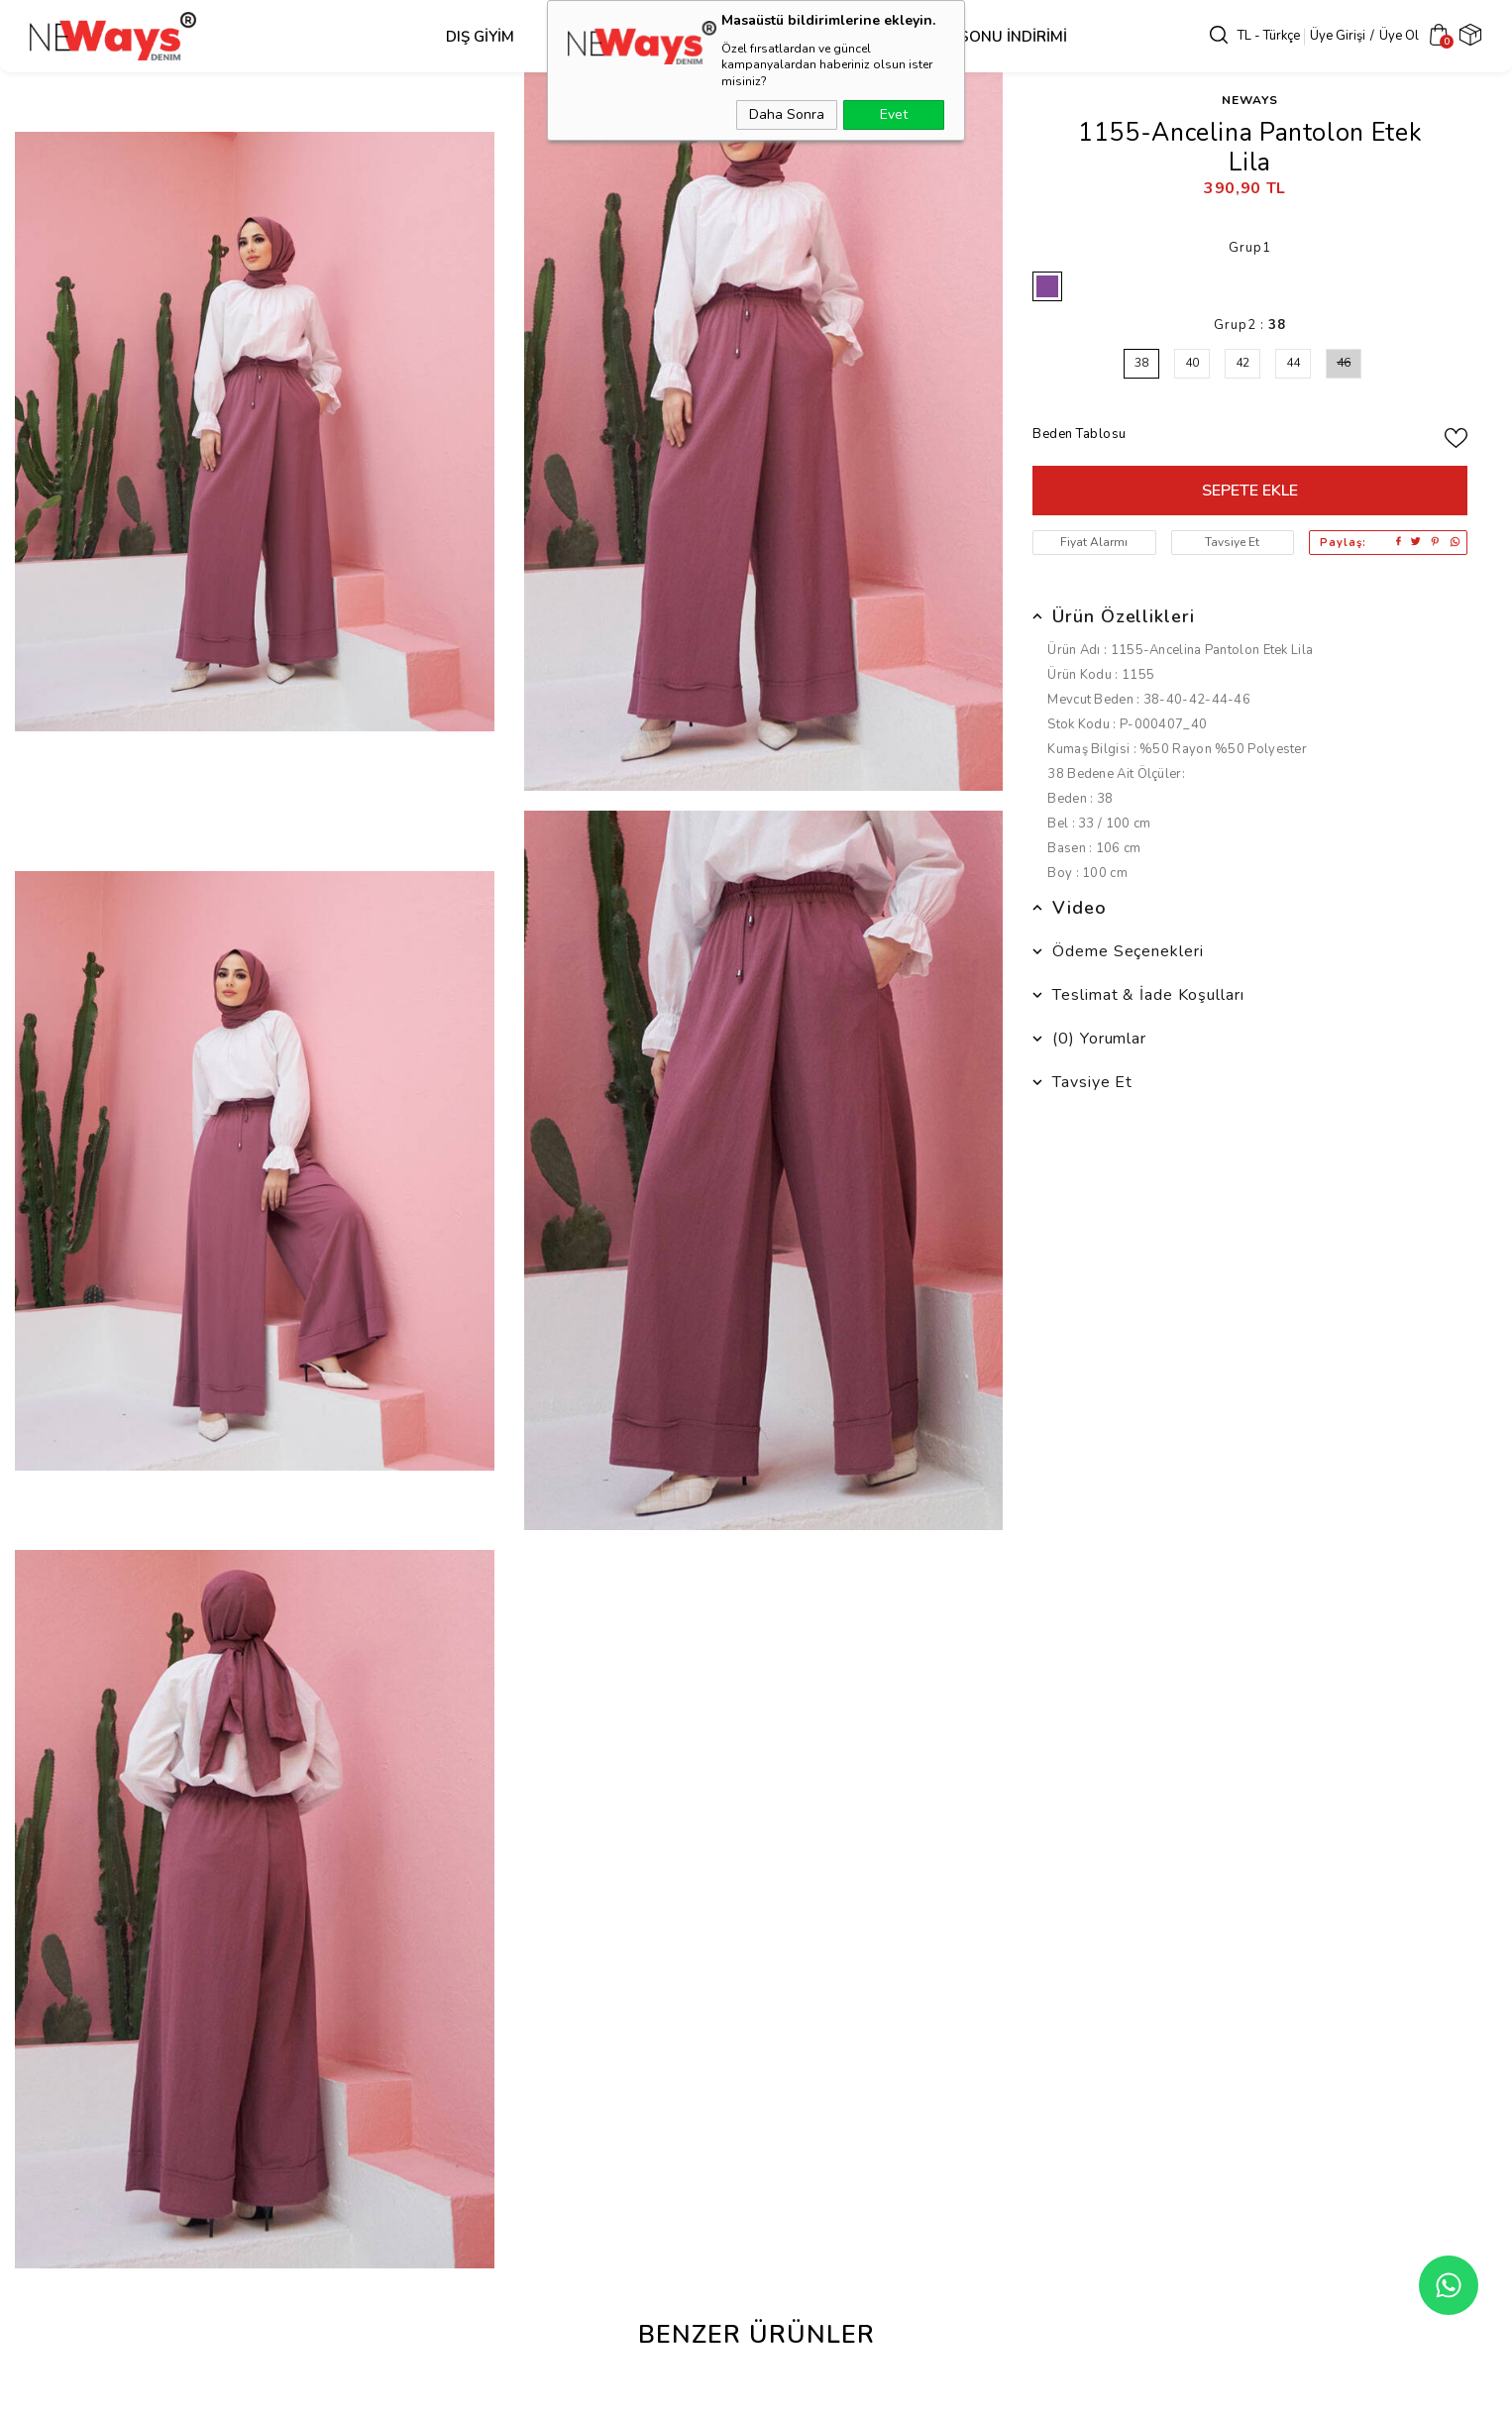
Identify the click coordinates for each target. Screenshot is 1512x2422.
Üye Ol (1385, 36)
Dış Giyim (469, 37)
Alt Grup (713, 37)
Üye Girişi (1323, 36)
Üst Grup (590, 37)
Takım (821, 37)
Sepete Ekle (1250, 490)
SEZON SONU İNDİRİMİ (974, 37)
